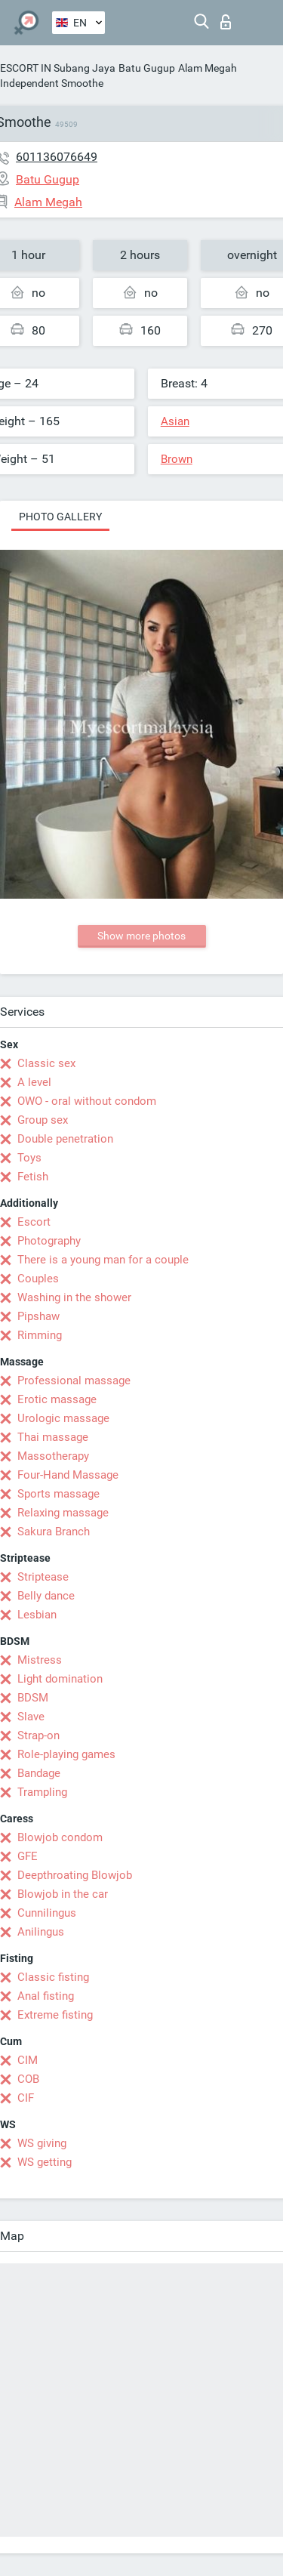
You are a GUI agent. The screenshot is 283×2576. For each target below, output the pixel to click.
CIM (27, 2060)
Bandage (38, 1773)
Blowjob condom (60, 1837)
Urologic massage (63, 1418)
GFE (27, 1856)
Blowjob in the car (62, 1894)
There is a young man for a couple (103, 1259)
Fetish (32, 1176)
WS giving (41, 2143)
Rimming (39, 1335)
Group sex (42, 1120)
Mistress (39, 1660)
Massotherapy (53, 1456)
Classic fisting (53, 1977)
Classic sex (46, 1063)
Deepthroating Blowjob (74, 1875)
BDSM (32, 1697)
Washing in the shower (74, 1297)
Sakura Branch (53, 1531)
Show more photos (141, 936)
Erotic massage (57, 1399)
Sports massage (58, 1494)
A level (34, 1082)
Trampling (42, 1792)
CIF (25, 2098)
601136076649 (56, 157)
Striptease (43, 1577)
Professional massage (74, 1380)
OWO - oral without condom (86, 1101)
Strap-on (38, 1735)
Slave (31, 1716)
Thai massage (52, 1437)
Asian (175, 421)
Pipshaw (38, 1316)
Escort (34, 1222)
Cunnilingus (46, 1913)
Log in (225, 22)
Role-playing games (66, 1754)
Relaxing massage (63, 1512)
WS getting (44, 2162)
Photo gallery (60, 517)
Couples (38, 1278)
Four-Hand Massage (67, 1475)
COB (28, 2079)
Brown (176, 459)
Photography (49, 1241)
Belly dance (46, 1596)
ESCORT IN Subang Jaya (57, 68)
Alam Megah (207, 68)
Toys (29, 1158)
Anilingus (40, 1932)
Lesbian (37, 1614)
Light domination (60, 1679)
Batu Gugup (146, 68)
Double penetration (65, 1139)
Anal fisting (45, 1996)
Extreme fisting (55, 2015)
